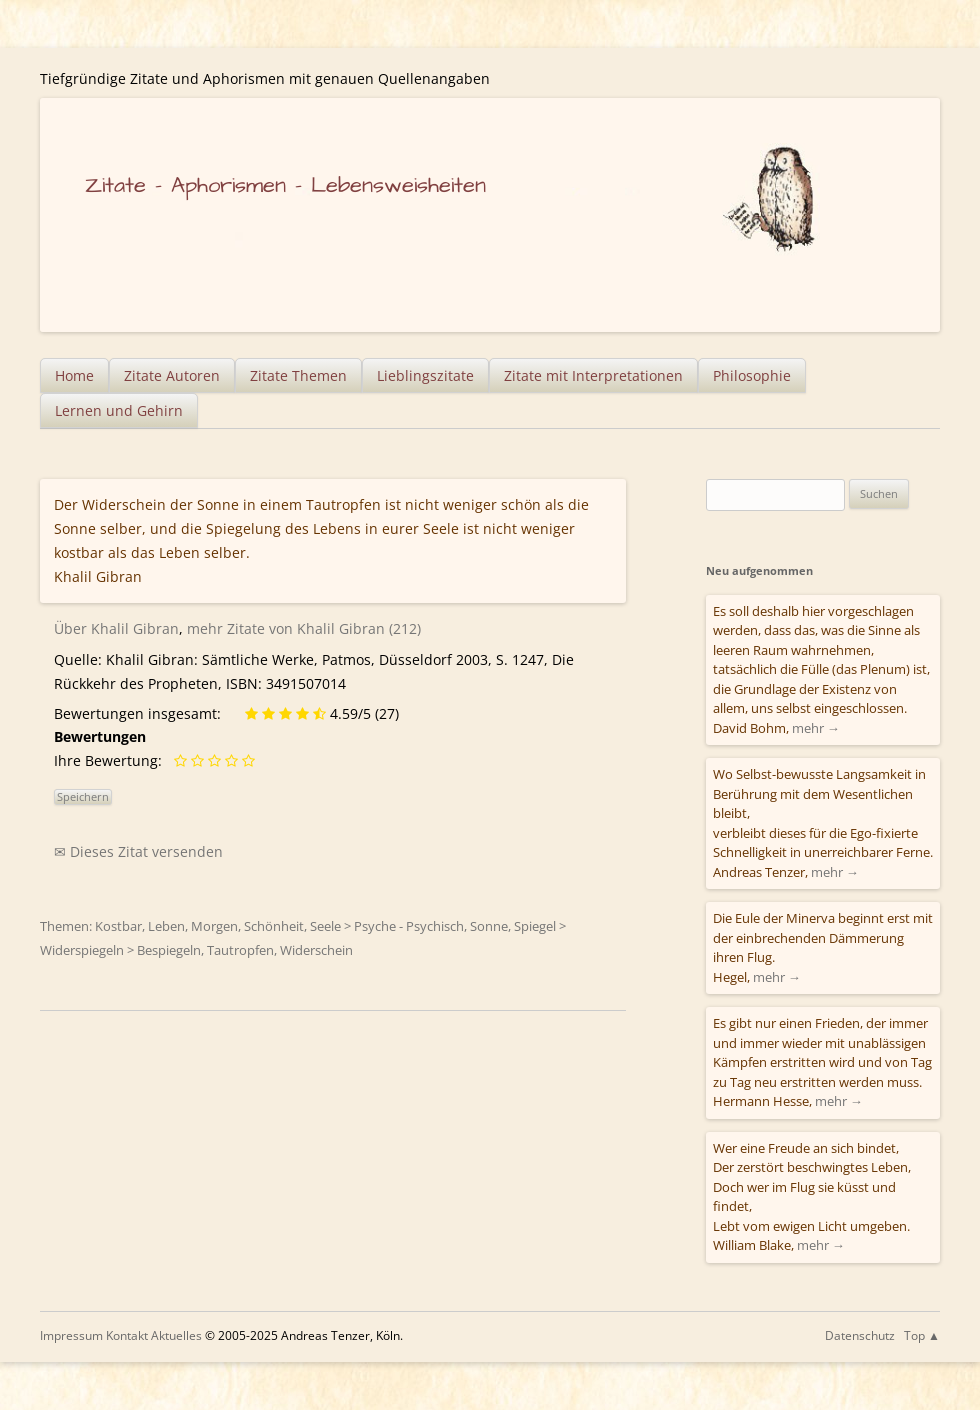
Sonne (489, 926)
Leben (166, 926)
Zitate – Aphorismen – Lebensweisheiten (285, 185)
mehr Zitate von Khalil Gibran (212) (304, 628)
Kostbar (118, 926)
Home (74, 375)
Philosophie (752, 375)
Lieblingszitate (425, 375)
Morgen (214, 926)
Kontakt (127, 1335)
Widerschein (316, 950)
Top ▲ (922, 1335)
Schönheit (274, 926)
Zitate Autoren (172, 375)
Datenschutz (860, 1335)
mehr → (816, 728)
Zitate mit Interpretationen (593, 375)
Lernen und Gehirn (119, 410)
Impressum (71, 1335)
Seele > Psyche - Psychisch (387, 926)
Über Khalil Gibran (116, 628)
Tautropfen (240, 950)
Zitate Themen (298, 375)
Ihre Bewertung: (112, 760)
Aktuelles (176, 1335)
